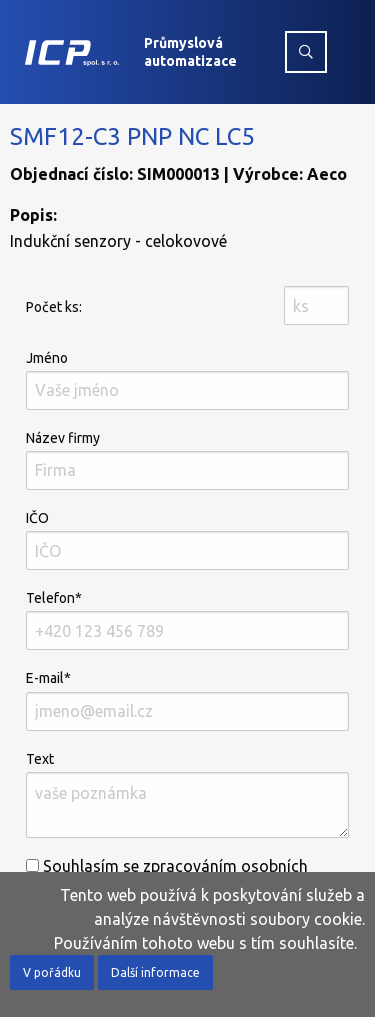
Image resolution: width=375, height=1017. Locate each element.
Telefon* (187, 620)
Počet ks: (54, 307)
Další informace (155, 972)
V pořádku (52, 972)
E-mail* (187, 700)
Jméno (187, 380)
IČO (187, 540)
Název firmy (187, 460)
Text (187, 794)
